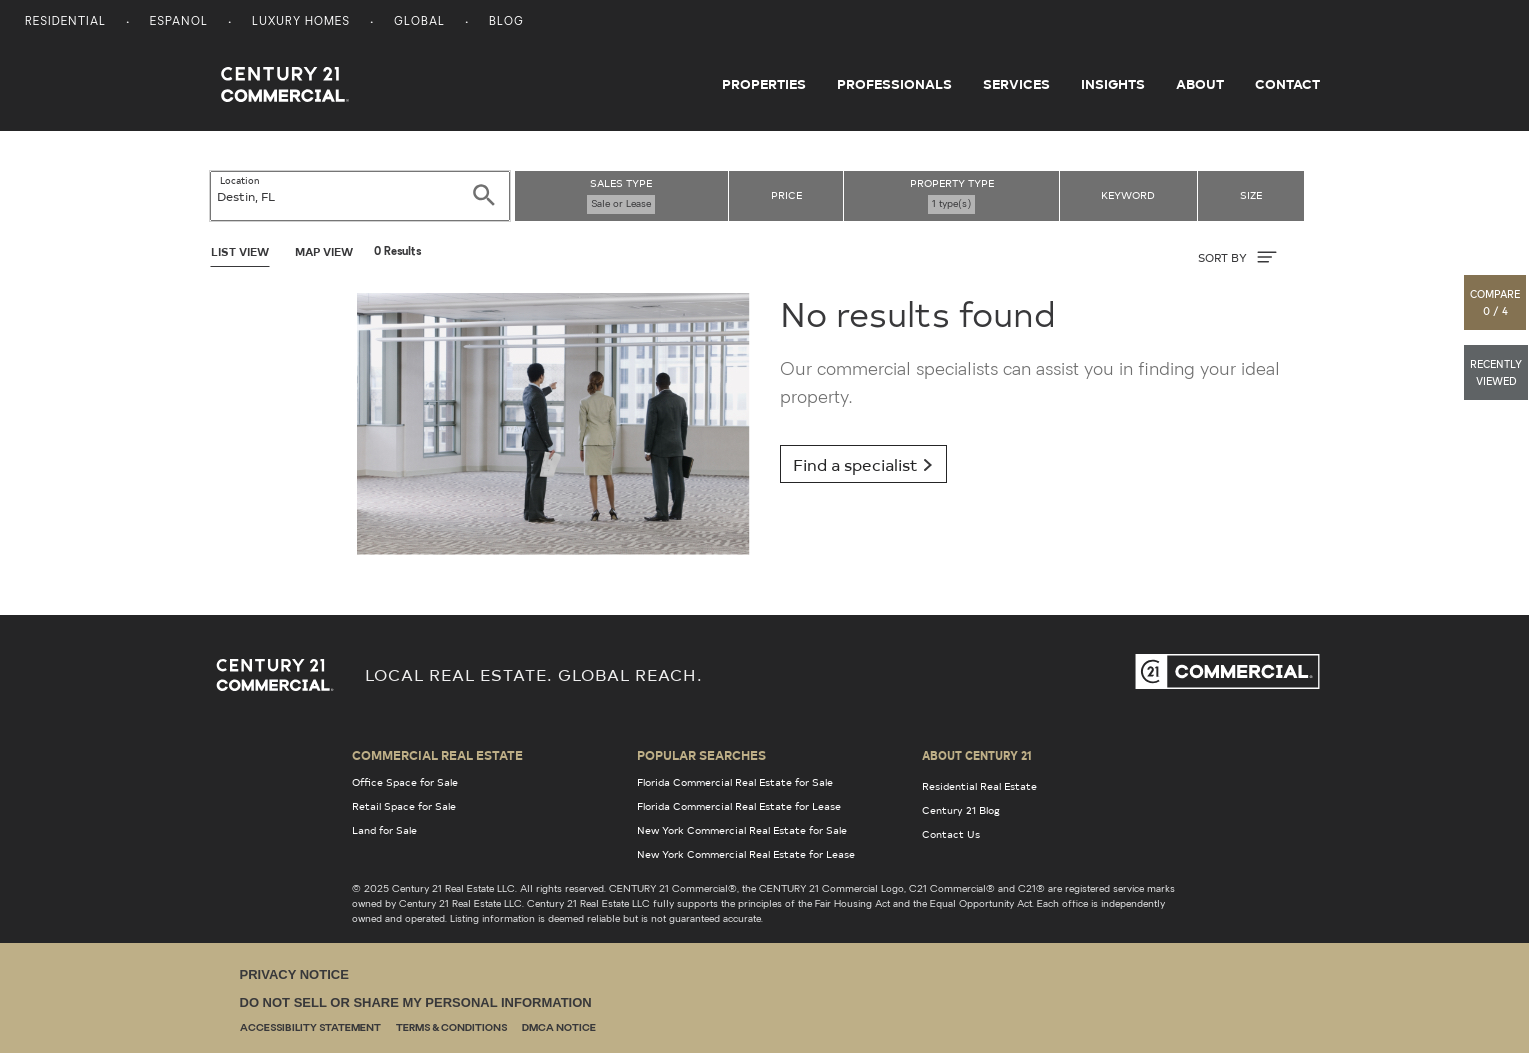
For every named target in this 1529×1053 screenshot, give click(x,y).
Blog (506, 22)
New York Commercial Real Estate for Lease (746, 854)
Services (1016, 84)
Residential (65, 22)
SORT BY (1237, 257)
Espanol (179, 22)
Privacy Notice (294, 974)
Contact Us (951, 834)
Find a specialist (863, 464)
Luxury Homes (301, 22)
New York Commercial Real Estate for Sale (742, 830)
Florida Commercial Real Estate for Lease (739, 806)
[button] (1496, 302)
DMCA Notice (559, 1028)
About (1200, 84)
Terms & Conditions (451, 1028)
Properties (764, 84)
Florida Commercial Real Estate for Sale (735, 782)
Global (419, 22)
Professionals (894, 84)
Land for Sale (384, 830)
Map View (324, 251)
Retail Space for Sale (404, 806)
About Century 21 (977, 755)
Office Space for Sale (405, 782)
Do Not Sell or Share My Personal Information (416, 1002)
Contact (1287, 84)
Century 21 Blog (961, 810)
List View (240, 251)
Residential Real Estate (979, 786)
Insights (1113, 84)
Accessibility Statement (310, 1028)
